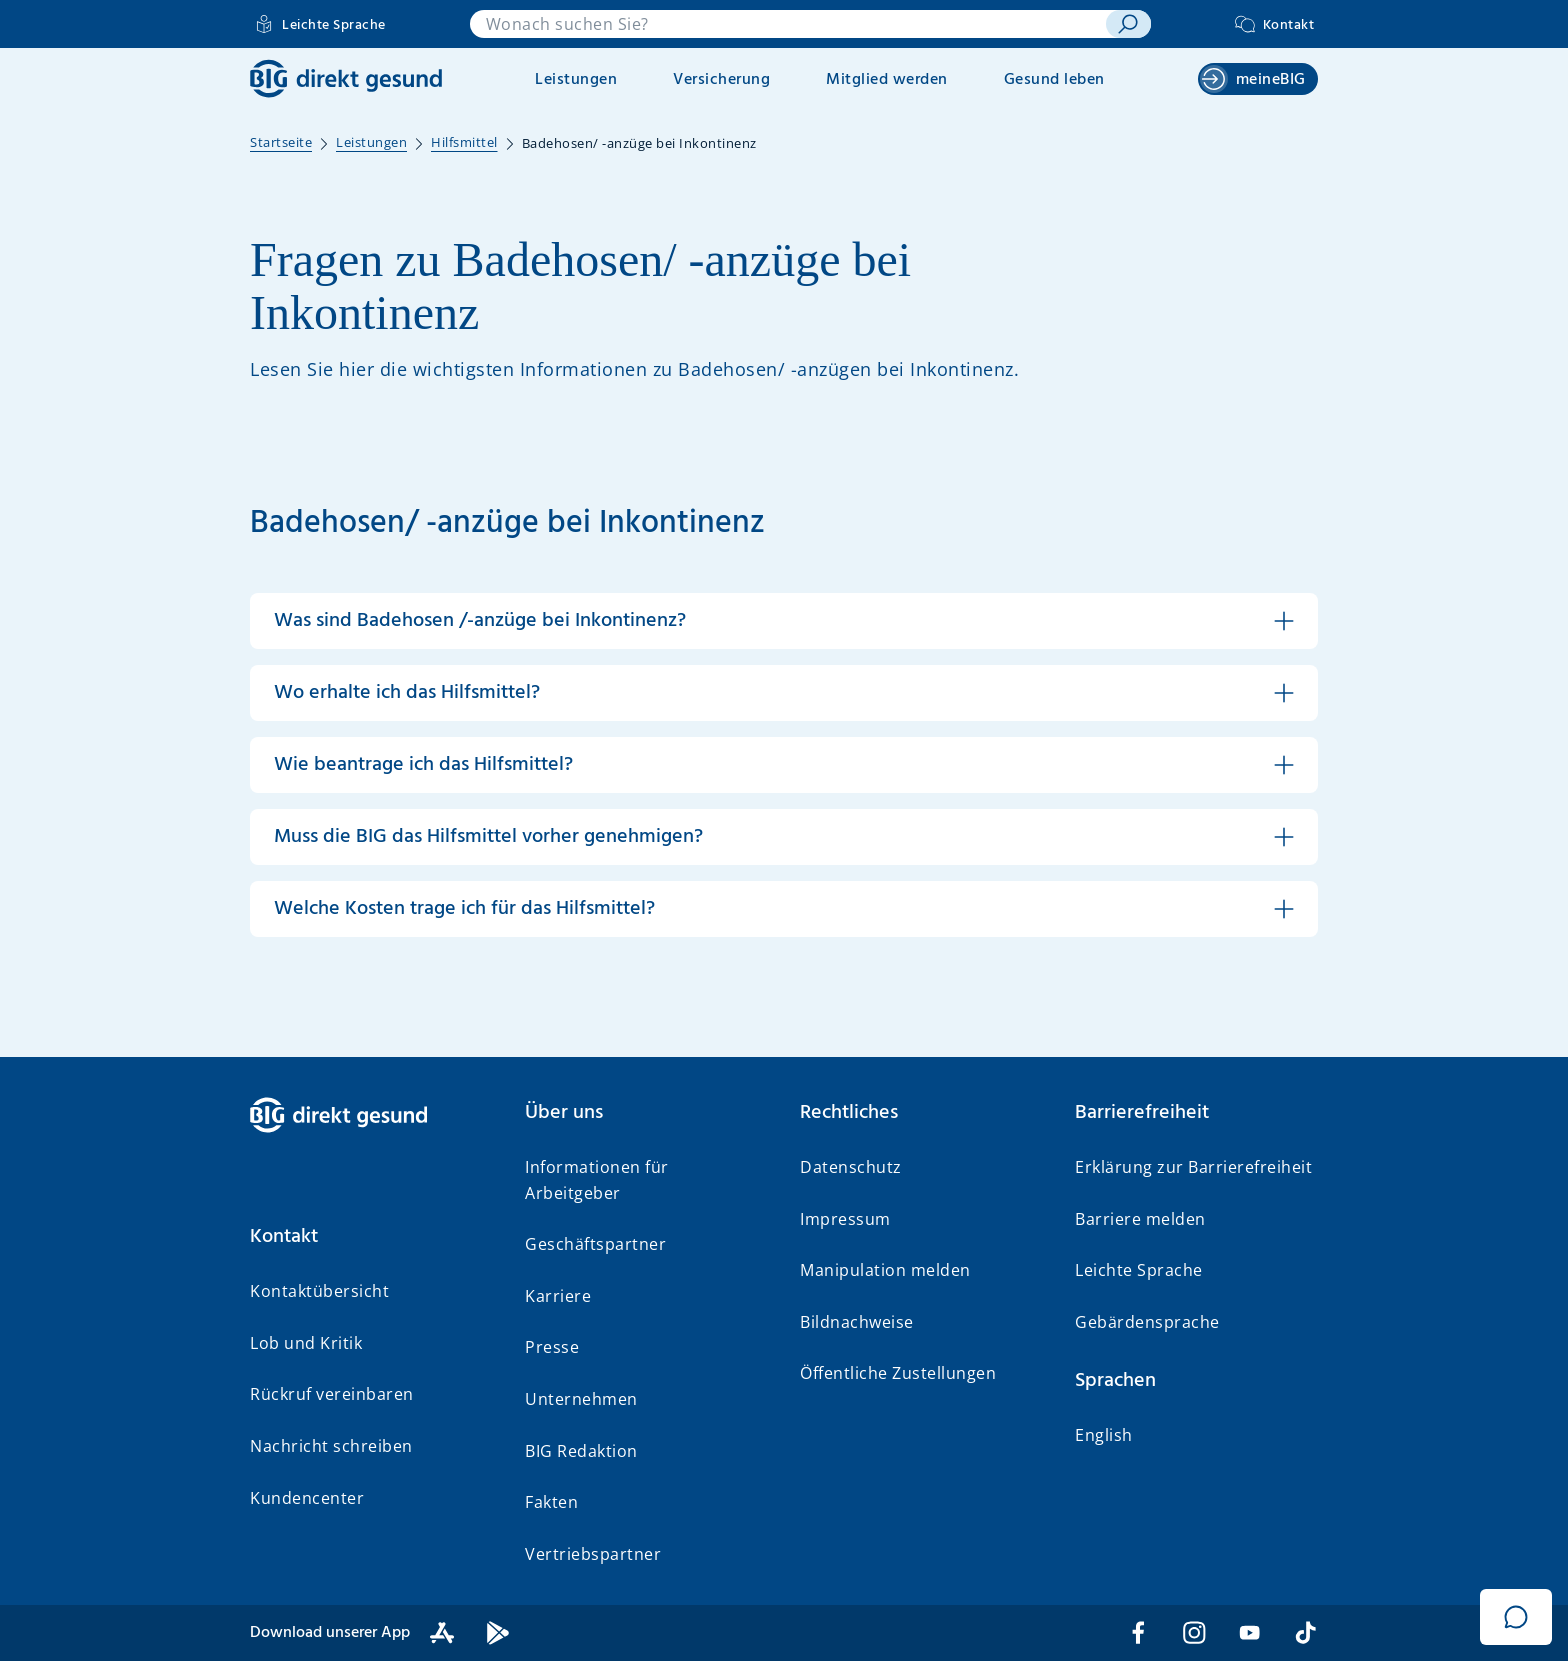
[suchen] (1128, 24)
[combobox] (788, 24)
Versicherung (721, 80)
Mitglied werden (887, 80)
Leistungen (576, 80)
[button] (784, 621)
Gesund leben (1054, 80)
